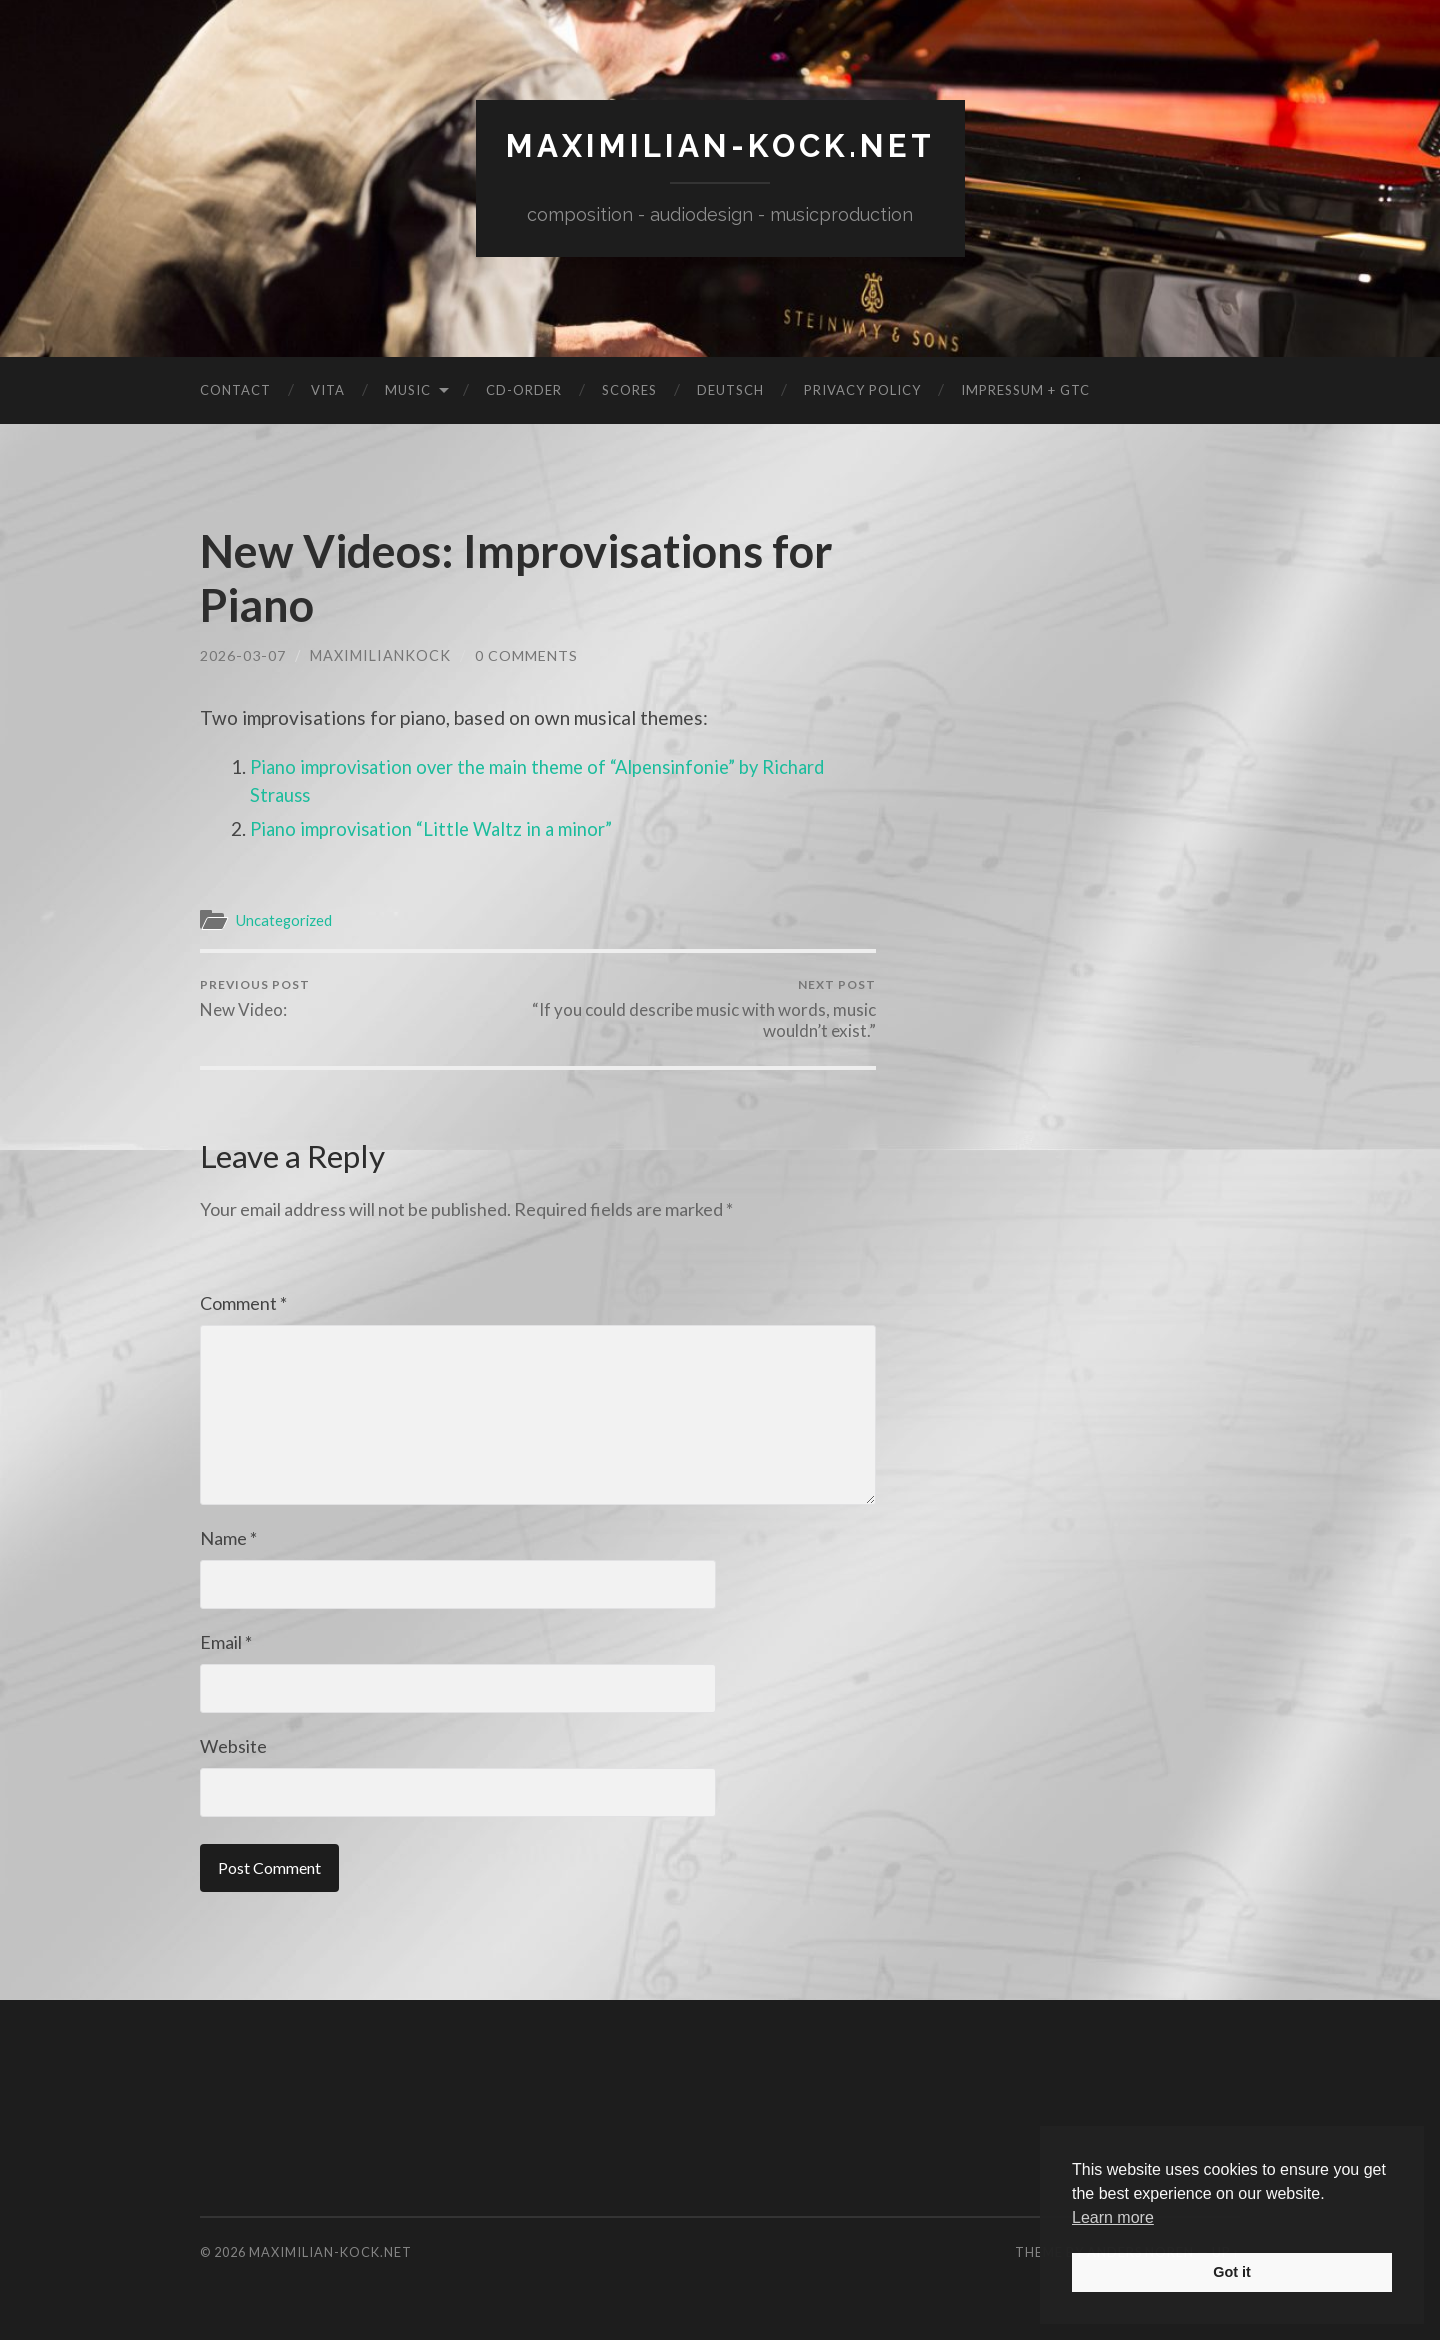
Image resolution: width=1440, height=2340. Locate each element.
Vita (328, 389)
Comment (243, 1303)
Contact (235, 389)
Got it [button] (1232, 2272)
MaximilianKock (380, 654)
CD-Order (524, 389)
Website (233, 1746)
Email (226, 1642)
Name (228, 1538)
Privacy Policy (862, 389)
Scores (629, 389)
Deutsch (730, 389)
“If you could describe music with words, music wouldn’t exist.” (710, 1009)
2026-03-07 (243, 654)
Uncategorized (285, 919)
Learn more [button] (1113, 2217)
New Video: (255, 998)
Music (408, 389)
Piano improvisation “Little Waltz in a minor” (436, 827)
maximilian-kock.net (720, 145)
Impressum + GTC (1025, 389)
